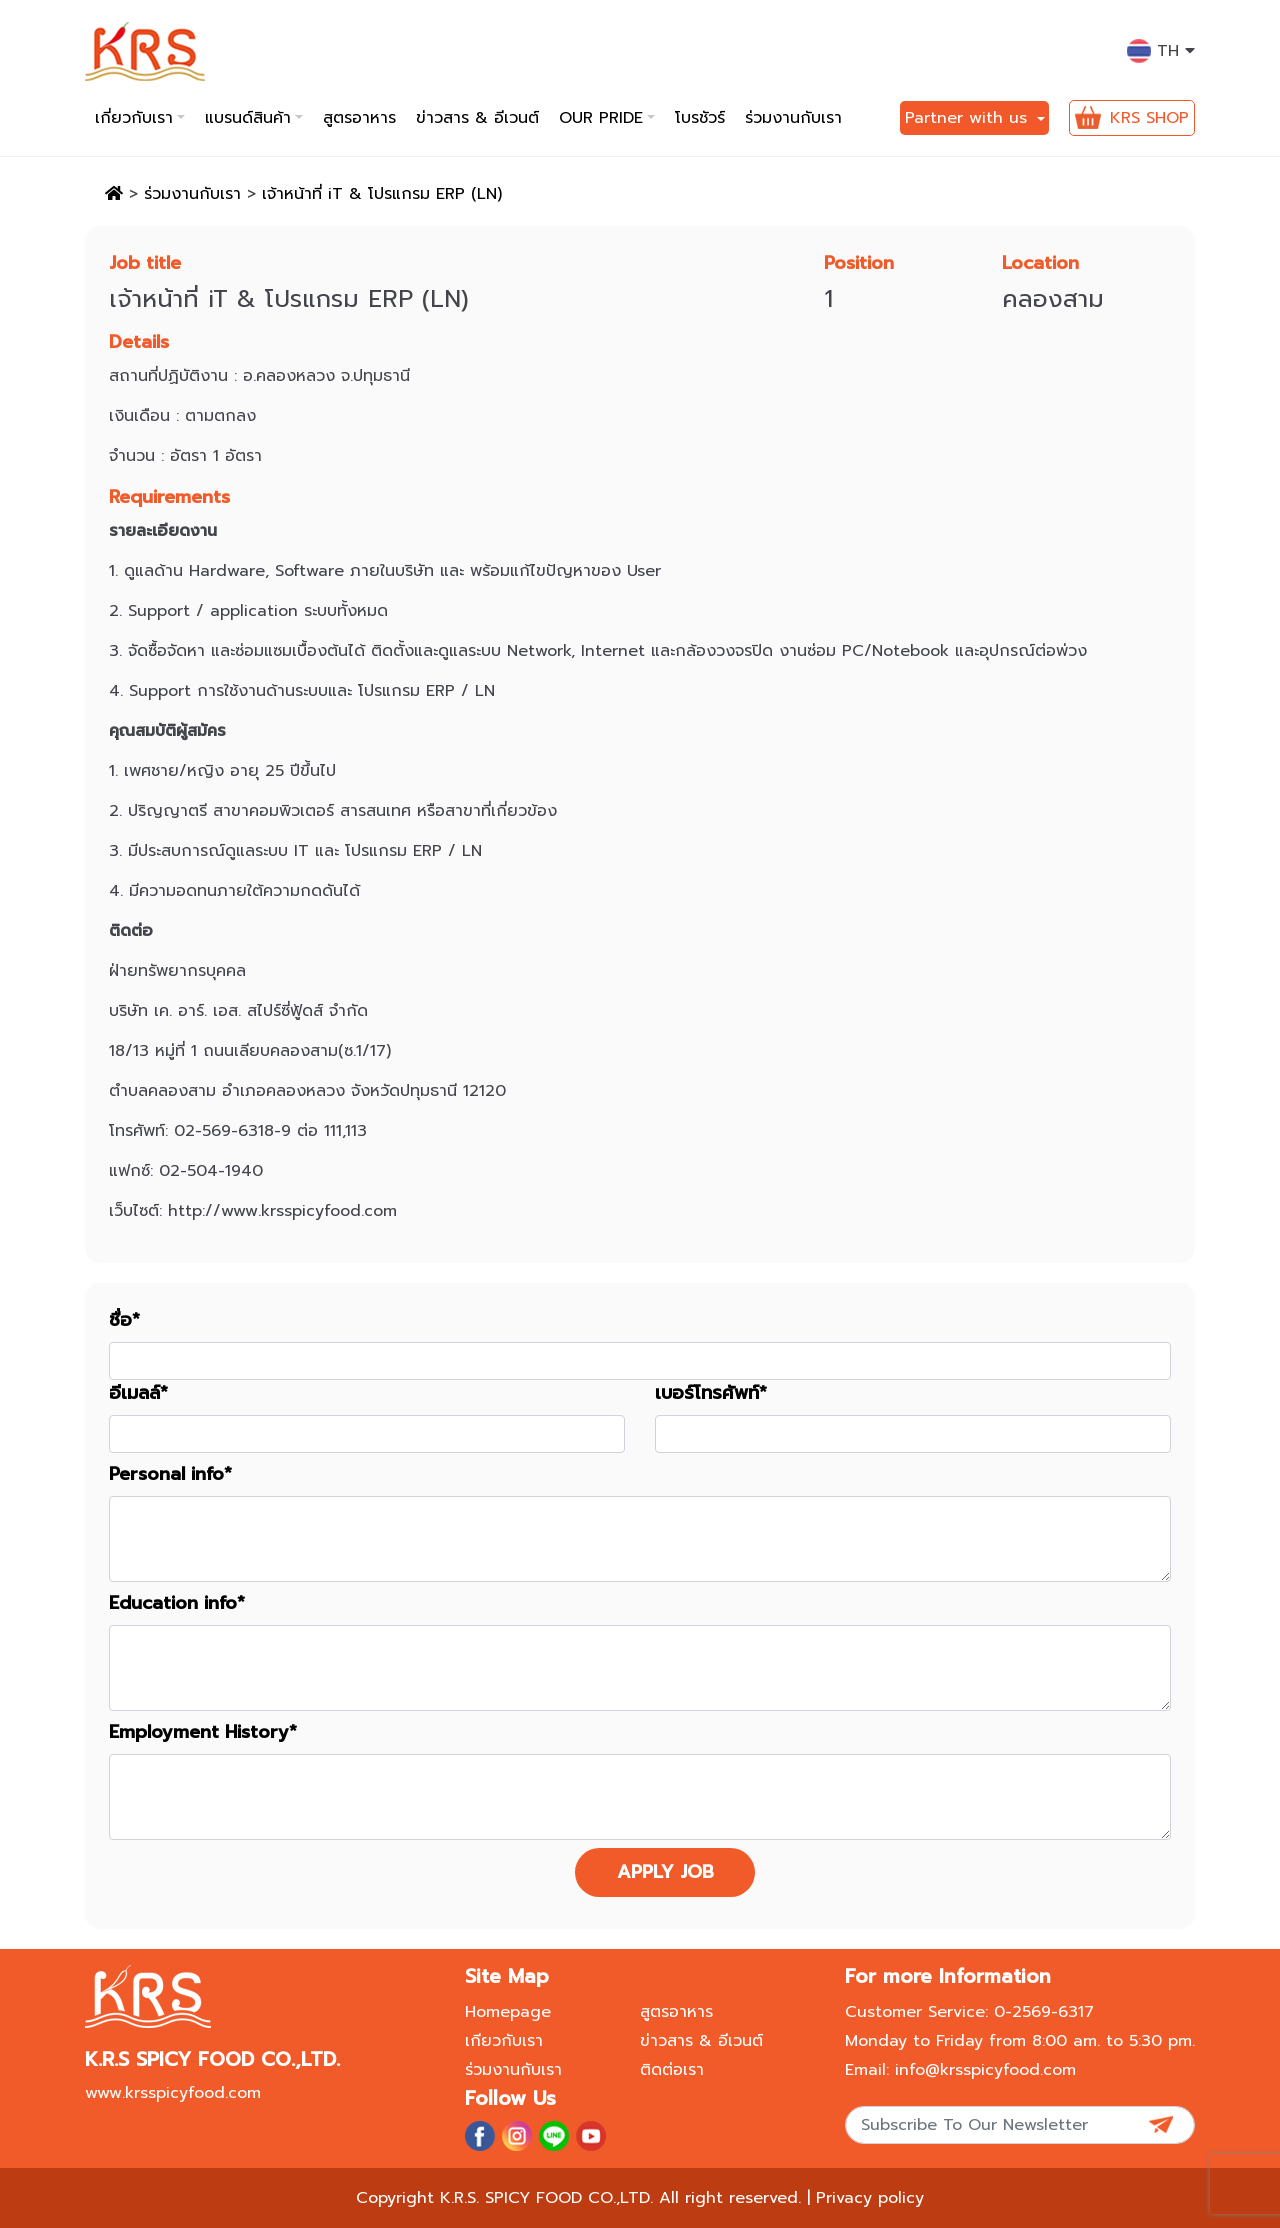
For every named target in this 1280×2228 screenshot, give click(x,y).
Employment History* (203, 1732)
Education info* (177, 1603)
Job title (145, 263)
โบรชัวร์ (700, 118)
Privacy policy (870, 2198)
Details (139, 342)
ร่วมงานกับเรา (793, 118)
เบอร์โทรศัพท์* (711, 1393)
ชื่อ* (124, 1320)
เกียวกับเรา (504, 2041)
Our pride (601, 118)
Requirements (169, 497)
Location (1040, 263)
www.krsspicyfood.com (173, 2093)
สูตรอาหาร (359, 118)
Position (859, 263)
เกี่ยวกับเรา (134, 118)
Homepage (508, 2012)
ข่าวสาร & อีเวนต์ (477, 118)
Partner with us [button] (969, 118)
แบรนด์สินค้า (248, 118)
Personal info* (170, 1474)
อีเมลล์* (138, 1393)
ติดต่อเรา (672, 2070)
